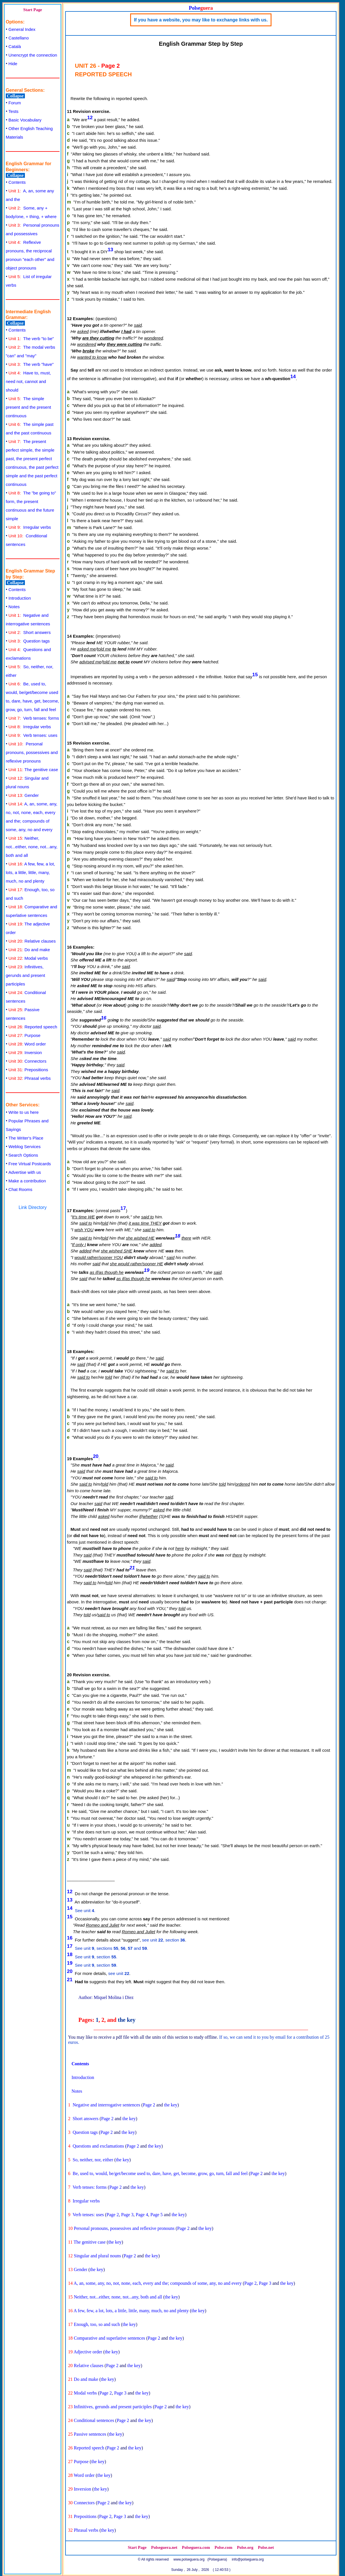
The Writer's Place (26, 1138)
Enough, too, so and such (97, 2324)
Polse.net (266, 2547)
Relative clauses (32, 941)
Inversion (25, 1052)
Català (15, 46)
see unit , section (163, 1940)
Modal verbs (28, 958)
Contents (17, 182)
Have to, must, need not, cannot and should (28, 381)
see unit (118, 1973)
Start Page (32, 9)
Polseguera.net (164, 2547)
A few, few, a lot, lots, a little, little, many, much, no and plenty (30, 872)
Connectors (28, 1061)
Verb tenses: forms (34, 718)
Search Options (23, 1155)
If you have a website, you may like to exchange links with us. (201, 19)
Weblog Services (25, 1146)
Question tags (29, 640)
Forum (15, 102)
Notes (14, 606)
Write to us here (24, 1112)
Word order (27, 1043)
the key (127, 2020)
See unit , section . (96, 1956)
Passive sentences (90, 2434)
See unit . (85, 1910)
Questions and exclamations (98, 2146)
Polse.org (245, 2547)
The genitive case (33, 769)
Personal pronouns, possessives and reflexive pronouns (32, 752)
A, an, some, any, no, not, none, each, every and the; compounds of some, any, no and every (158, 2283)
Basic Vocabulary (25, 119)
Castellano (19, 37)
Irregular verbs (30, 527)
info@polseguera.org (248, 2559)
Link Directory (33, 1207)
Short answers (30, 632)
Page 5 (156, 2214)
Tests (14, 111)
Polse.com (223, 2547)
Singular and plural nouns (97, 2255)
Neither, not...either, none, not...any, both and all (31, 847)
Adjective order (88, 2351)
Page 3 (127, 2214)
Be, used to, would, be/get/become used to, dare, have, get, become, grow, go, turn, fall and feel (160, 2173)
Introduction (20, 598)
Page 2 (149, 2104)
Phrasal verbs (30, 1078)
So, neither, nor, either (93, 2159)
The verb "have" (31, 364)
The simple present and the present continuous (28, 407)
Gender (24, 795)
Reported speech (33, 1026)
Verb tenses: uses (33, 735)
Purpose (25, 1035)
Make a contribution (27, 1180)
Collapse (15, 95)
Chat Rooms (20, 1189)
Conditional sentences (94, 2420)
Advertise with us (25, 1172)
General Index (22, 29)
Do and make (29, 949)
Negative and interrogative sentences (106, 2104)
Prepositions (28, 1069)
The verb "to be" (31, 338)
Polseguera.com (196, 2547)
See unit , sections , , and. (111, 1948)
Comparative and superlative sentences (109, 2338)
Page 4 (142, 2214)
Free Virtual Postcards (30, 1163)
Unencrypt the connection (33, 55)
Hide (13, 63)
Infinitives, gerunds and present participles (25, 975)
